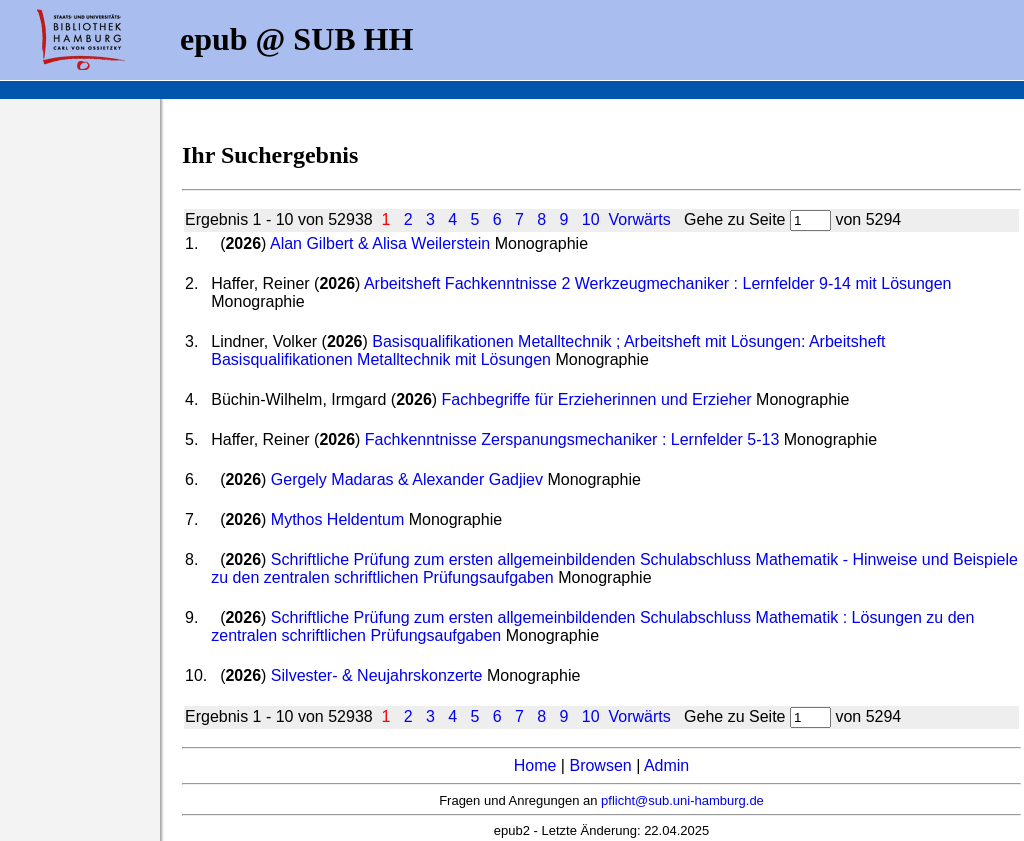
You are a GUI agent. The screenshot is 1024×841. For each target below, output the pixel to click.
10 (591, 219)
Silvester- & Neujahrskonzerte (377, 675)
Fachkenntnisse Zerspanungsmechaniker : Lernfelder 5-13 (572, 439)
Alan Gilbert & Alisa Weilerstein (380, 243)
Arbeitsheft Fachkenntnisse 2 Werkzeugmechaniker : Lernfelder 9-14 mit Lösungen (658, 283)
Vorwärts (640, 219)
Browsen (600, 765)
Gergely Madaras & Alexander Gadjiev (407, 479)
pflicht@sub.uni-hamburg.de (682, 800)
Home (535, 765)
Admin (666, 765)
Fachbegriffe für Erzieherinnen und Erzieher (597, 399)
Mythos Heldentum (337, 519)
